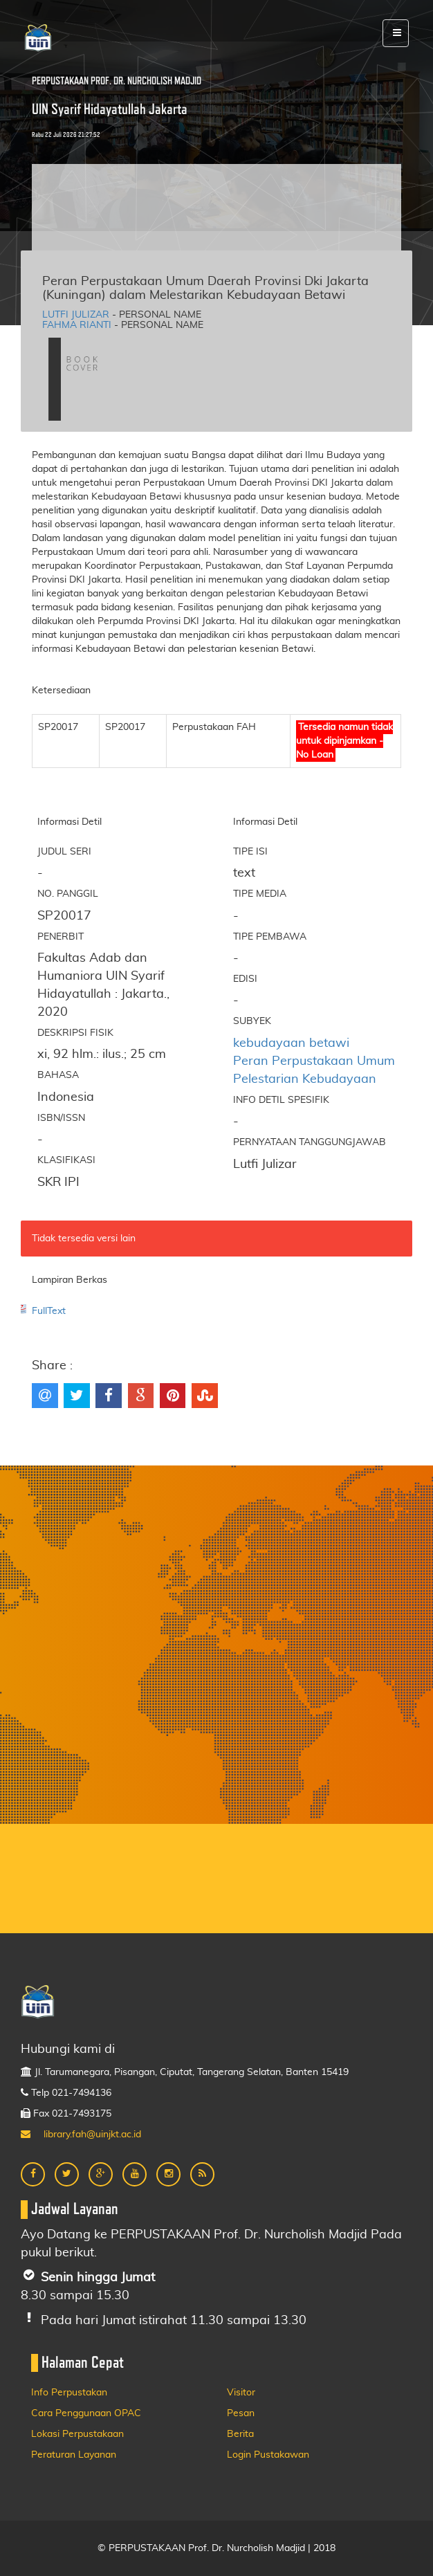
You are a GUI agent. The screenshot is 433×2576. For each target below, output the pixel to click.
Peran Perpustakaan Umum (314, 1061)
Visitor (241, 2392)
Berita (240, 2434)
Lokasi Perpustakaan (77, 2434)
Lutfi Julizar (75, 315)
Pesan (241, 2413)
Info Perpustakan (69, 2392)
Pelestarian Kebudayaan (304, 1079)
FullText (49, 1311)
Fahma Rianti (76, 325)
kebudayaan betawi (291, 1043)
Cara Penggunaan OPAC (86, 2413)
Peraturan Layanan (73, 2455)
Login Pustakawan (268, 2455)
